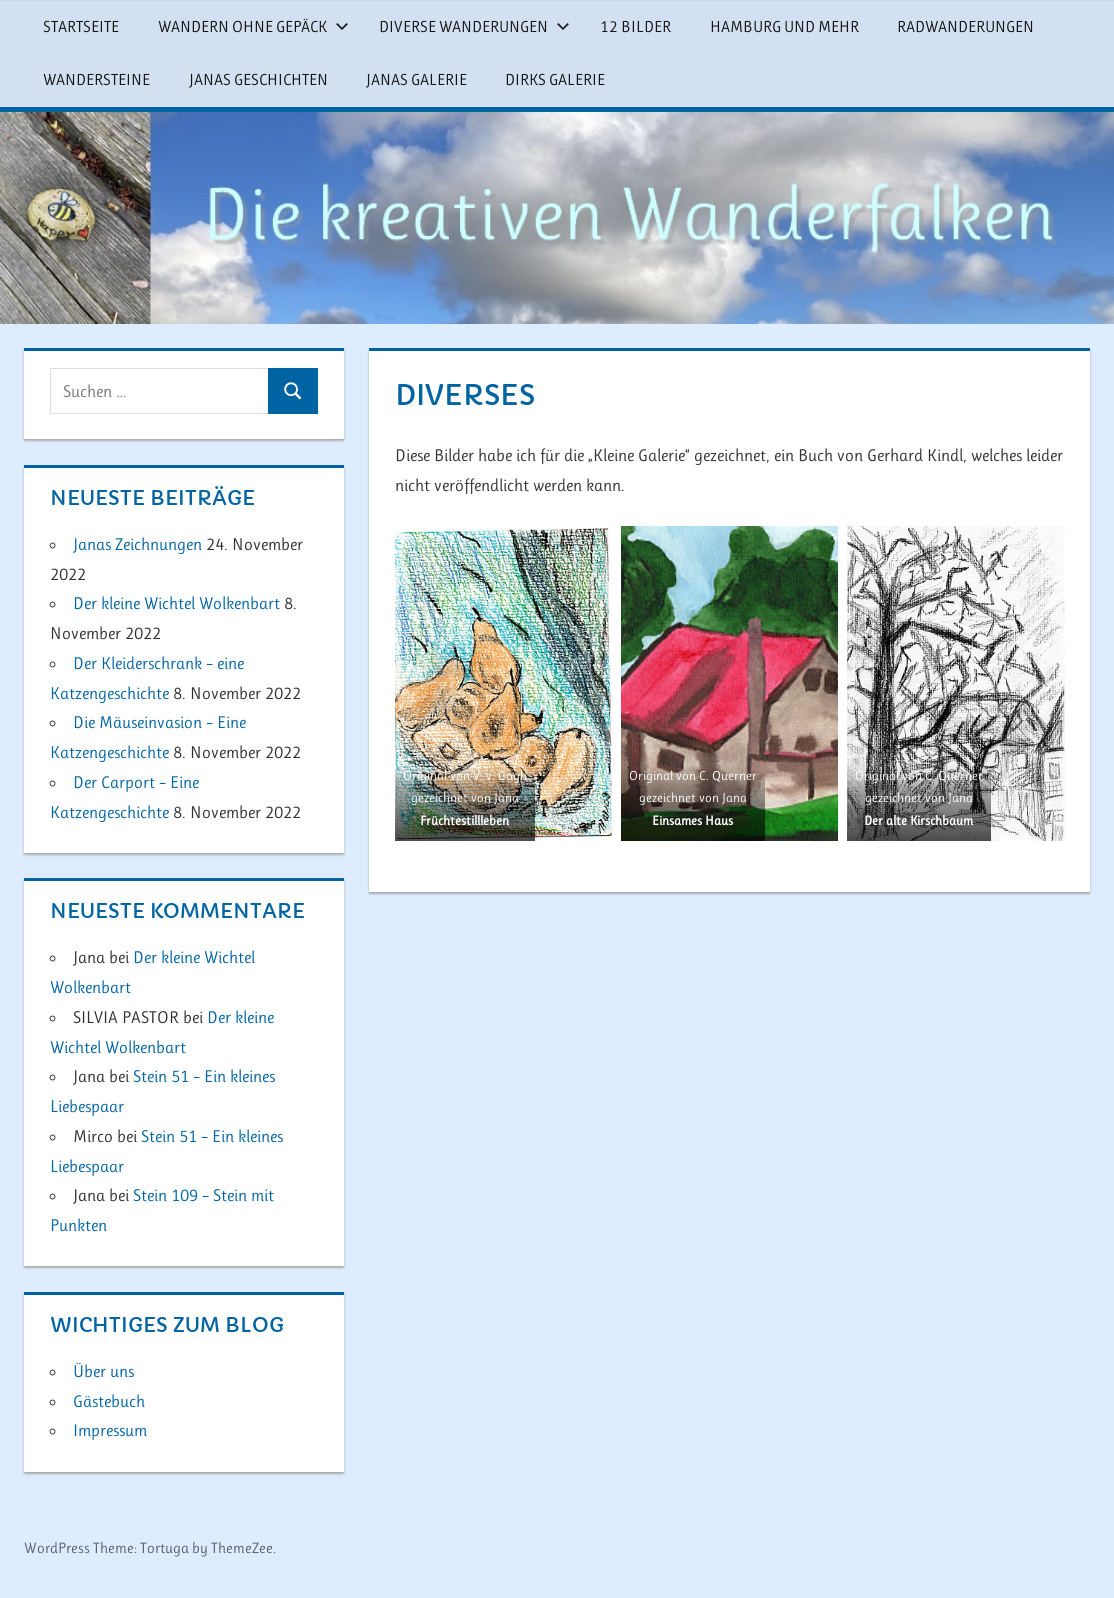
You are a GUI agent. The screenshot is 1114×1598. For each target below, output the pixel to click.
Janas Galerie (416, 79)
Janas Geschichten (258, 79)
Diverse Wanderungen (474, 26)
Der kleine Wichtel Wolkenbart (176, 603)
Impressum (110, 1430)
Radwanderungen (965, 26)
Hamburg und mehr (784, 26)
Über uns (103, 1371)
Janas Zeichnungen (137, 544)
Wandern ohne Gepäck (253, 26)
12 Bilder (635, 26)
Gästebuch (109, 1401)
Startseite (81, 26)
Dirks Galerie (555, 79)
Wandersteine (96, 79)
